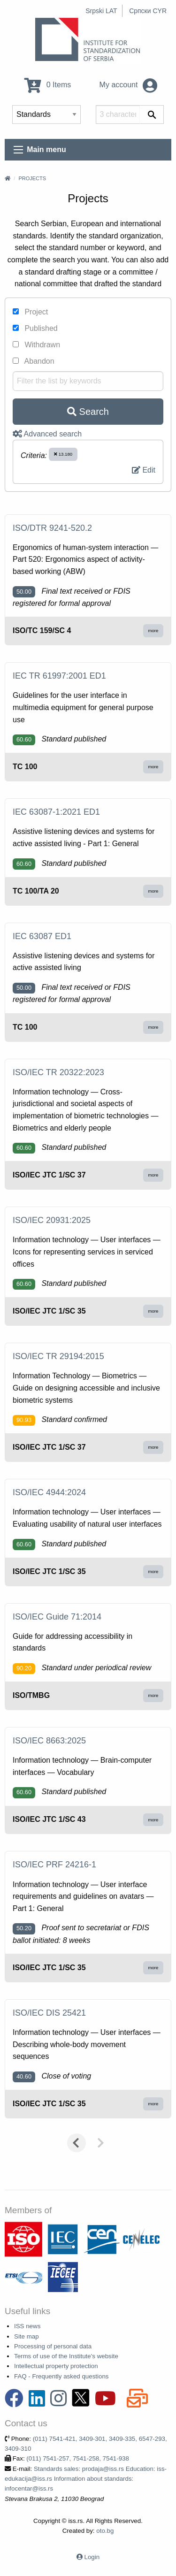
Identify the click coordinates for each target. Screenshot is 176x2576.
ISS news (27, 2326)
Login (92, 2557)
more (153, 630)
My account (128, 85)
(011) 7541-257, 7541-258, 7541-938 (77, 2458)
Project (30, 312)
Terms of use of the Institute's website (66, 2356)
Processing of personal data (53, 2346)
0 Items (47, 85)
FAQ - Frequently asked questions (61, 2376)
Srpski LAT (101, 11)
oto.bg (105, 2530)
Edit (143, 470)
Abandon (33, 361)
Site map (26, 2336)
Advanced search (47, 434)
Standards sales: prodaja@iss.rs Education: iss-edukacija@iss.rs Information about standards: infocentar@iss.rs (86, 2478)
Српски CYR (148, 11)
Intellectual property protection (56, 2366)
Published (35, 328)
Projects (32, 178)
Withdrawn (36, 345)
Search (88, 411)
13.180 (63, 454)
